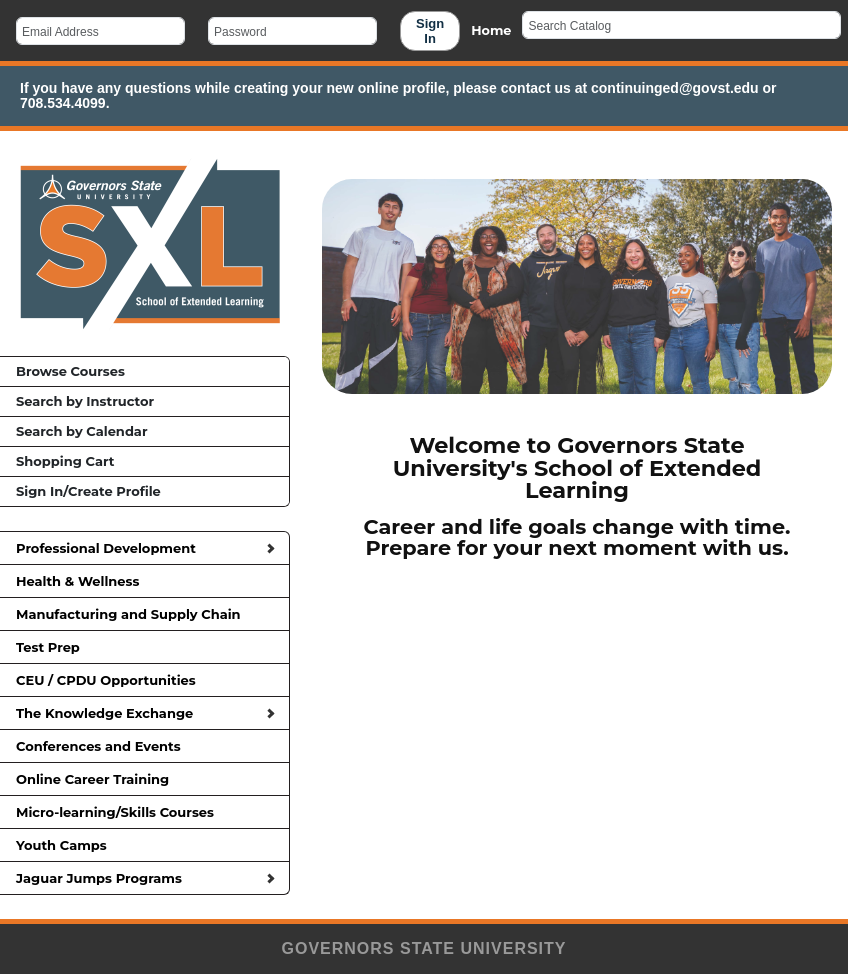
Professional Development (145, 548)
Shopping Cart (65, 461)
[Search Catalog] (681, 25)
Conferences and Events (144, 746)
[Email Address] (100, 31)
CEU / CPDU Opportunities (144, 680)
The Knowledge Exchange (145, 713)
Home (491, 30)
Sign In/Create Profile (88, 491)
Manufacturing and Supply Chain (144, 614)
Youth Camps (144, 845)
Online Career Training (144, 779)
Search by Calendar (82, 431)
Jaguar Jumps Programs (145, 878)
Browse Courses (70, 371)
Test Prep (144, 647)
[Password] (292, 31)
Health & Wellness (144, 581)
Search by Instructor (85, 401)
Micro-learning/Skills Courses (144, 812)
